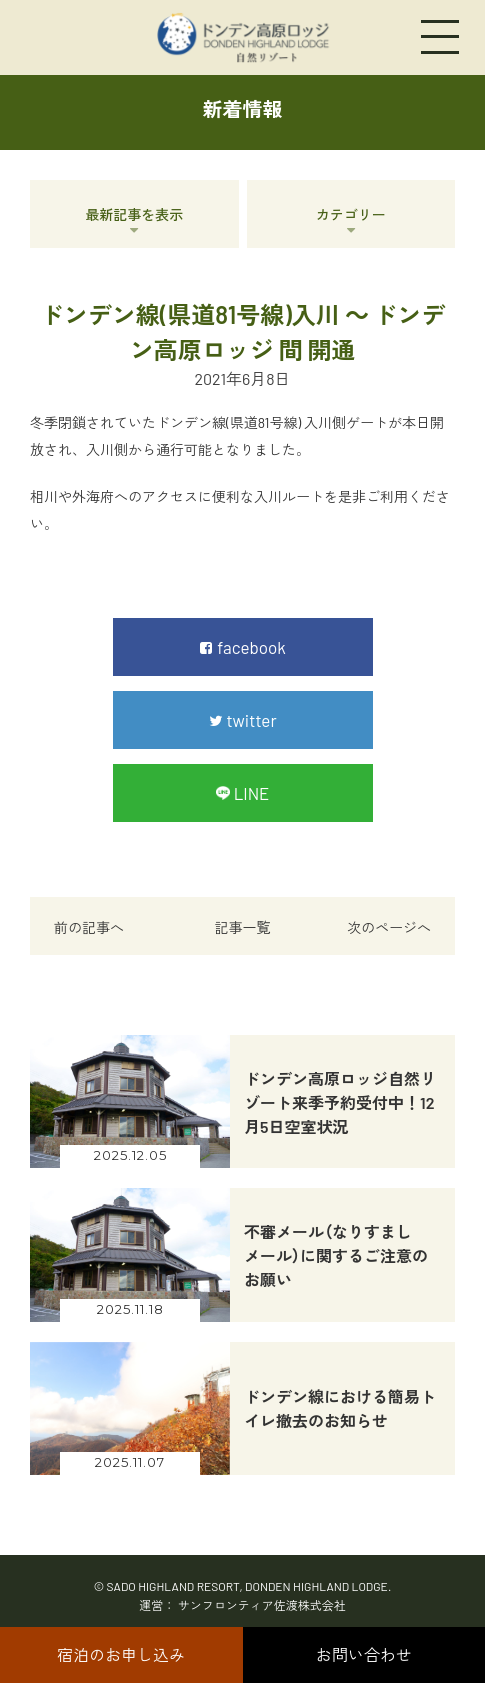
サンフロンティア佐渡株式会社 (262, 1605)
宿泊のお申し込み (121, 1654)
